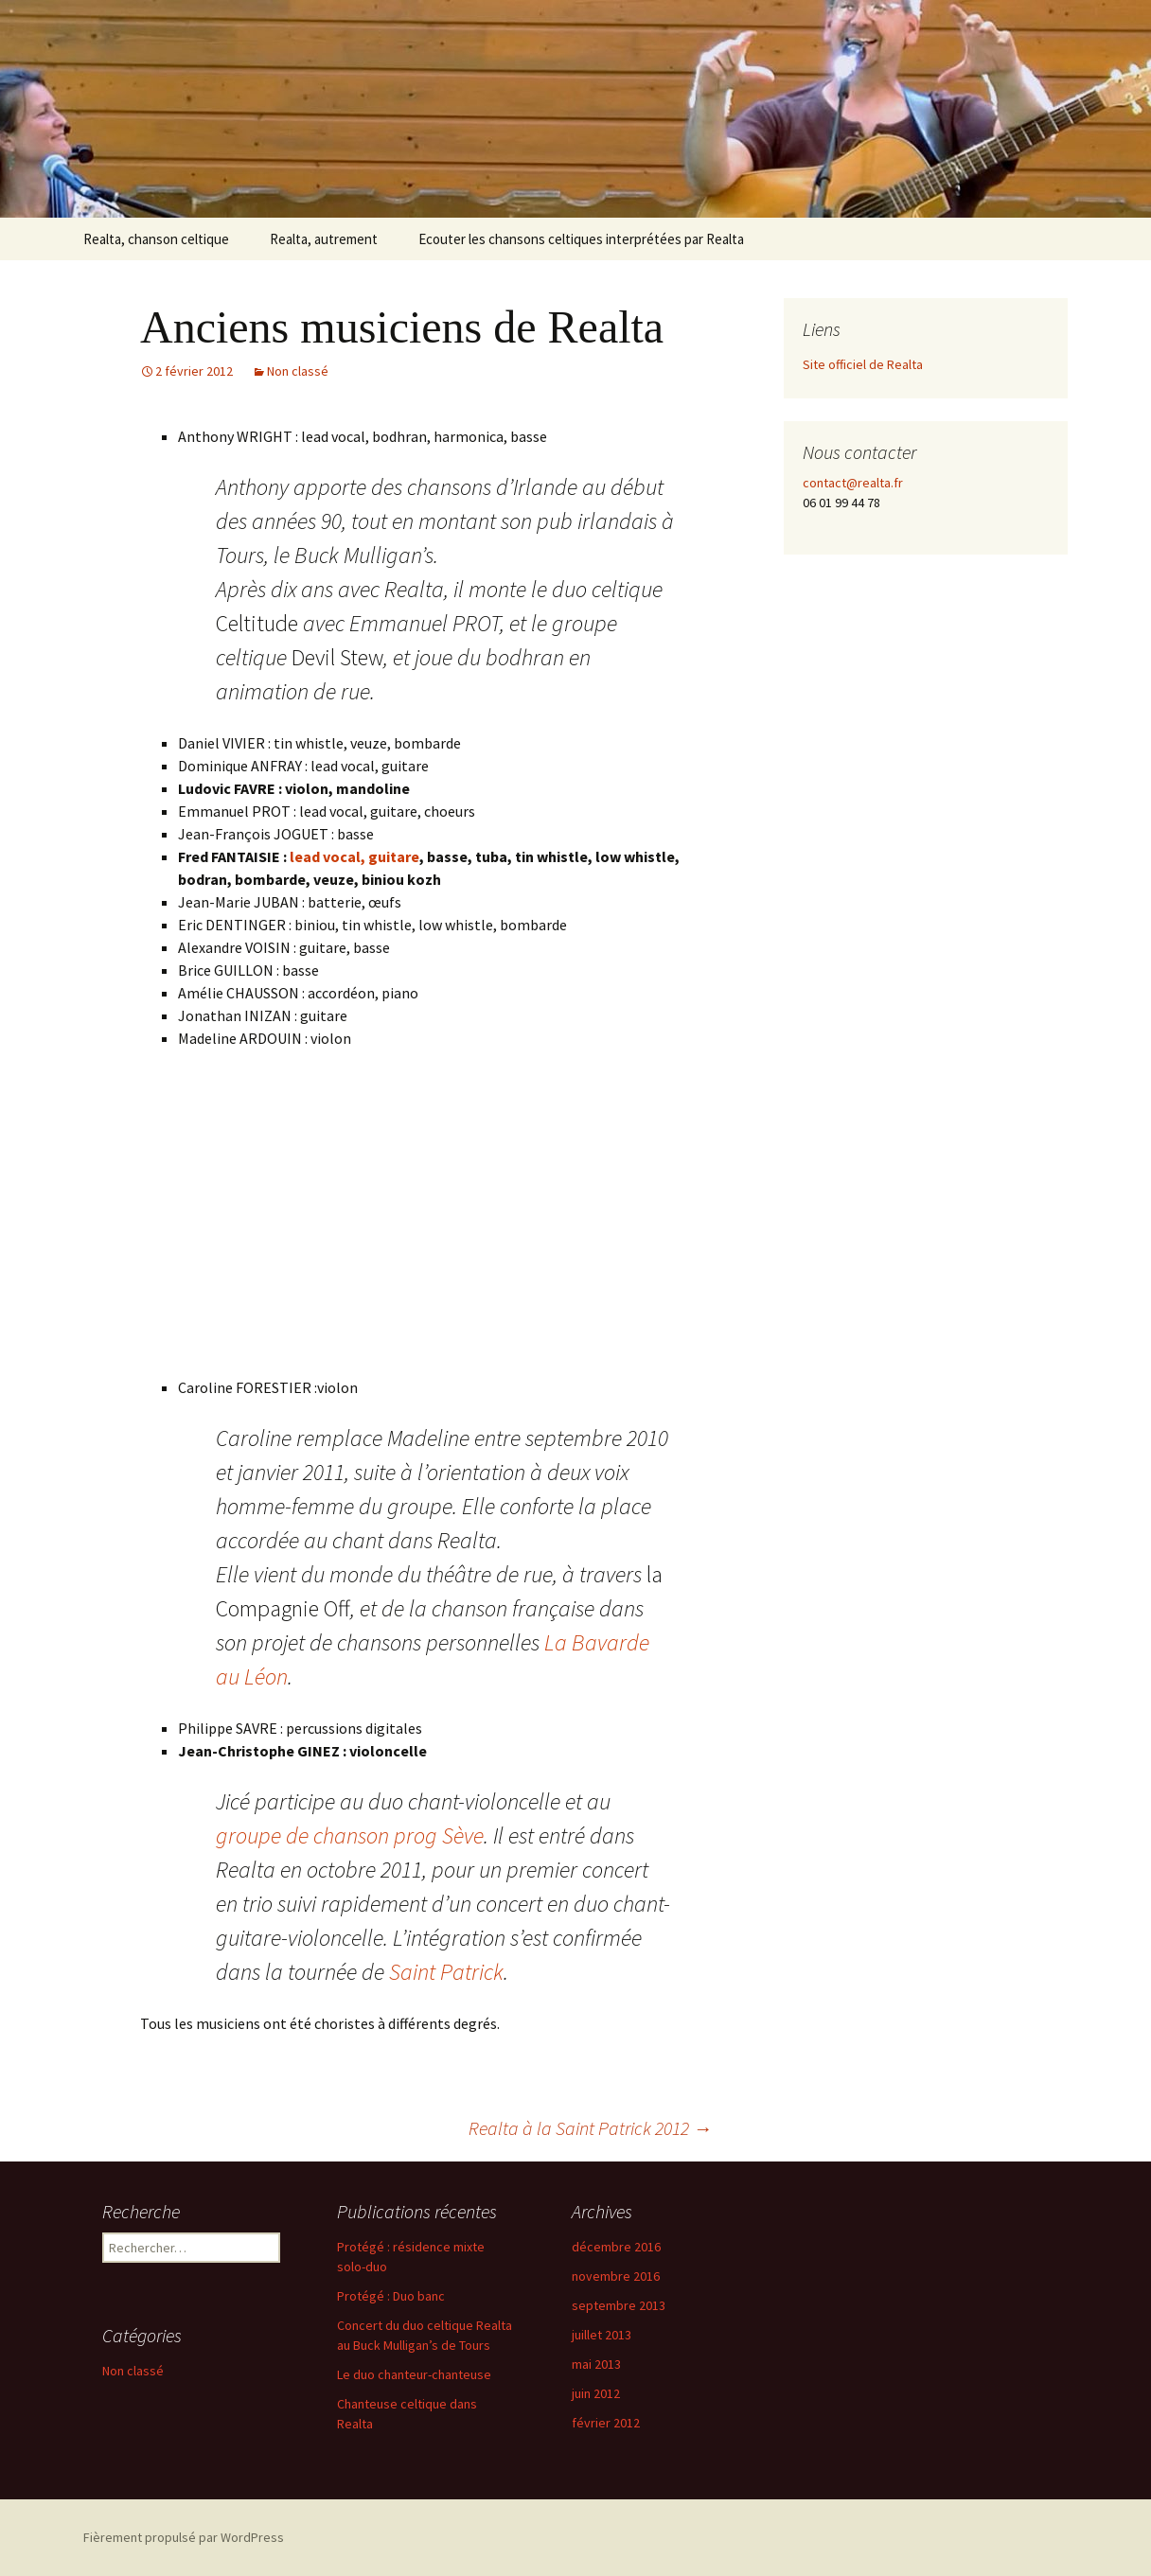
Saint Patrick (446, 1971)
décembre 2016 (616, 2246)
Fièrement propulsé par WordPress (183, 2537)
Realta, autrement (324, 239)
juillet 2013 (601, 2334)
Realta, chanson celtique (156, 239)
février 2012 (606, 2422)
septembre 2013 (618, 2305)
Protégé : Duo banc (391, 2295)
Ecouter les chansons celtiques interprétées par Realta (581, 239)
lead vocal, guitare (354, 856)
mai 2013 (596, 2364)
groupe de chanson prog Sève (350, 1835)
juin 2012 (596, 2393)
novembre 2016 (616, 2276)
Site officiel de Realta (863, 364)
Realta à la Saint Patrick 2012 (590, 2128)
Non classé (297, 370)
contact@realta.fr (853, 482)
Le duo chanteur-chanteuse (414, 2374)
